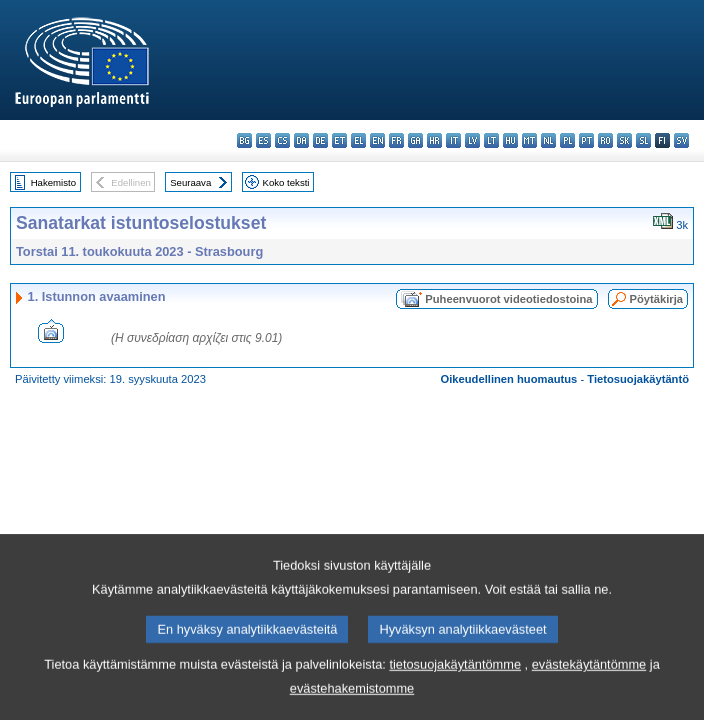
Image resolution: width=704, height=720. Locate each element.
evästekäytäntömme (589, 674)
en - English (377, 140)
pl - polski (567, 140)
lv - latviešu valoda (472, 140)
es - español (263, 140)
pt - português (586, 140)
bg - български (244, 140)
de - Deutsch (320, 140)
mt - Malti (529, 140)
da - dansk (301, 140)
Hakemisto (53, 182)
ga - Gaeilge (415, 140)
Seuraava (190, 182)
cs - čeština (282, 140)
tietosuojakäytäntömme (455, 674)
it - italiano (453, 140)
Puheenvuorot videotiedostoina (508, 299)
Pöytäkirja (656, 299)
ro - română (605, 140)
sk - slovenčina (624, 140)
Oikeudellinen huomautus (509, 379)
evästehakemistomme (352, 698)
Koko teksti (286, 182)
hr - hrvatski (434, 140)
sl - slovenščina (643, 140)
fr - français (396, 140)
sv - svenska (681, 140)
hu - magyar (510, 140)
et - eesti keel (339, 140)
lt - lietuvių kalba (491, 140)
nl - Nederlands (548, 140)
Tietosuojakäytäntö (638, 379)
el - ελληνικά (358, 140)
